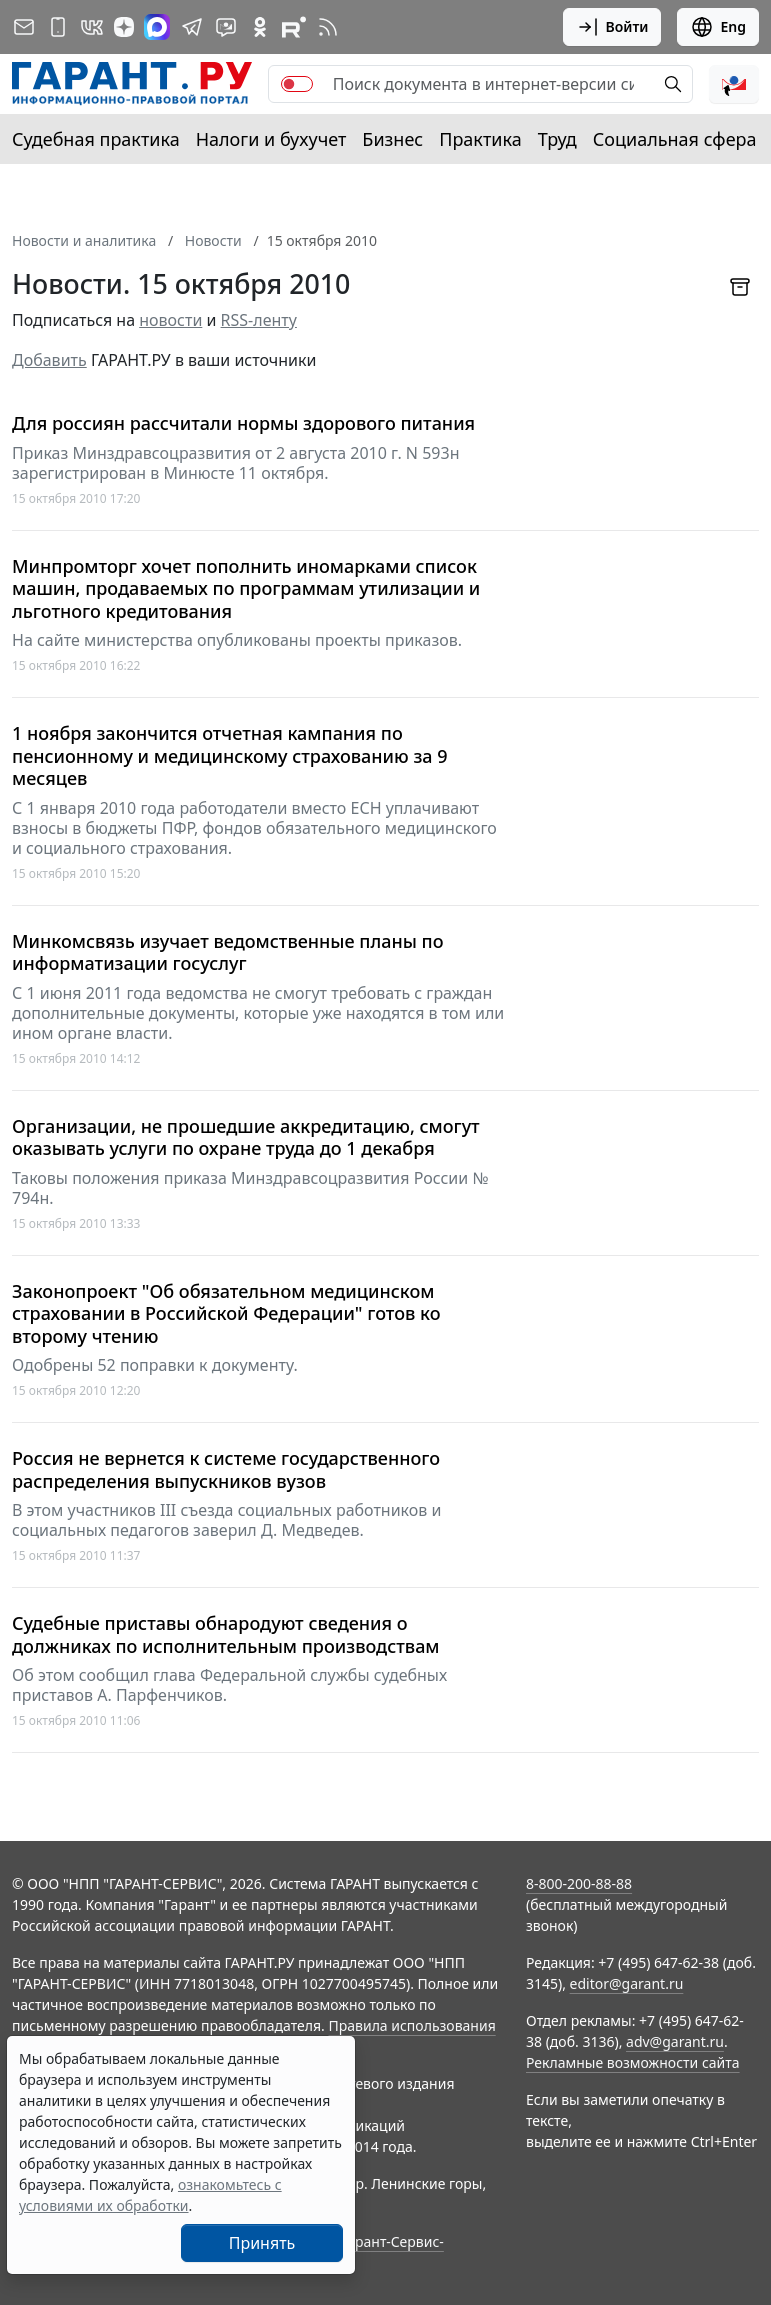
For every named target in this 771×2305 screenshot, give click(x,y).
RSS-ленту (259, 320)
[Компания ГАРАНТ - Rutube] (294, 27)
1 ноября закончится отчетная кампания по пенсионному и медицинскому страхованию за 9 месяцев (230, 756)
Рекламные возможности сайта (633, 2062)
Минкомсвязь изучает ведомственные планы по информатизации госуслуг (228, 952)
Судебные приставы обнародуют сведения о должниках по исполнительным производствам (226, 1634)
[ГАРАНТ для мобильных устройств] (58, 27)
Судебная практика (96, 139)
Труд (557, 139)
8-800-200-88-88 (579, 1883)
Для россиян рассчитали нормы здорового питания (243, 423)
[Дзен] (124, 27)
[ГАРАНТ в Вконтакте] (92, 27)
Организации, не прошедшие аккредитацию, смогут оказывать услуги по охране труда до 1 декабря (246, 1137)
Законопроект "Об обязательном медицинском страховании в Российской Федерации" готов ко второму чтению (226, 1314)
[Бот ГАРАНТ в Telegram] (226, 27)
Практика (480, 139)
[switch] (297, 84)
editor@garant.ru (627, 1983)
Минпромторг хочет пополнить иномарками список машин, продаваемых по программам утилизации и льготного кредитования (246, 589)
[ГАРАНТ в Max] (157, 27)
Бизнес (392, 139)
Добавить (49, 360)
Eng (718, 27)
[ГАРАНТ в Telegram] (192, 27)
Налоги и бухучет (271, 139)
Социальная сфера (675, 139)
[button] (734, 84)
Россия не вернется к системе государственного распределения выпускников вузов (226, 1469)
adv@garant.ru (675, 2041)
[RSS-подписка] (328, 27)
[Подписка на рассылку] (24, 27)
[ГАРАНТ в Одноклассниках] (260, 27)
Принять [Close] (262, 2243)
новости (170, 320)
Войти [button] (612, 27)
